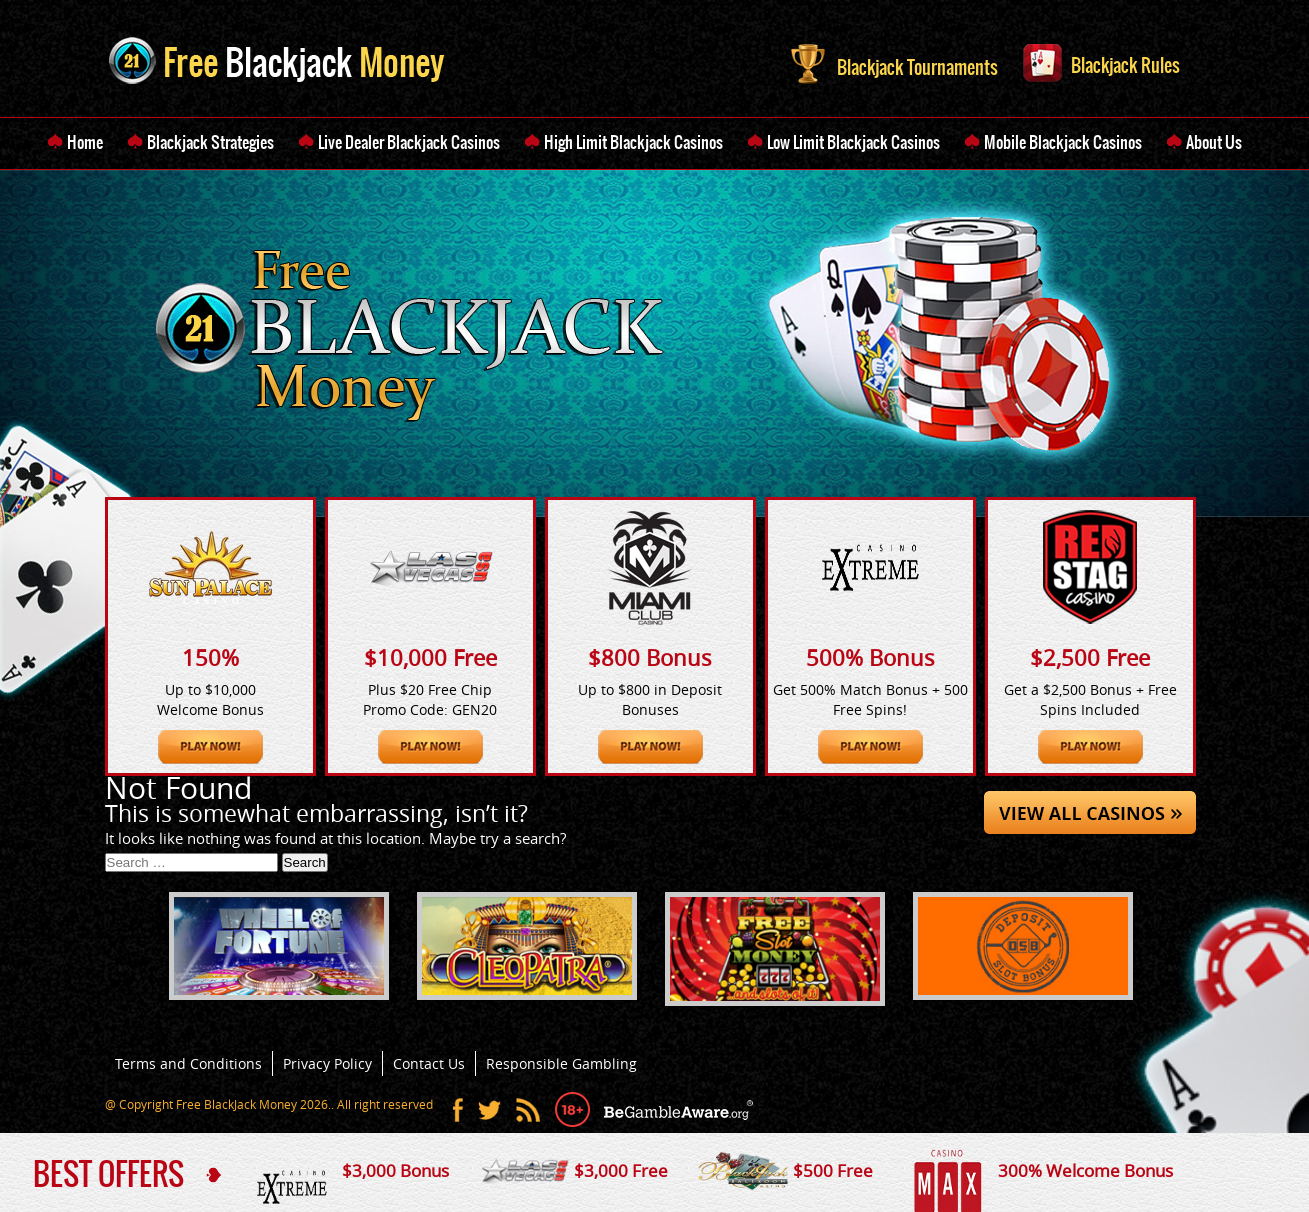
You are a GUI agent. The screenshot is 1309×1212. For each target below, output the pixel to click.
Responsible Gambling (561, 1063)
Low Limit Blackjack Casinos (853, 142)
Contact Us (429, 1063)
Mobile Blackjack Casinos (1063, 142)
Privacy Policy (327, 1063)
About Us (1214, 142)
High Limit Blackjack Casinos (633, 142)
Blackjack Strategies (210, 142)
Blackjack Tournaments (894, 62)
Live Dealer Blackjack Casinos (409, 142)
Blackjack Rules (1101, 61)
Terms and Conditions (188, 1063)
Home (85, 142)
